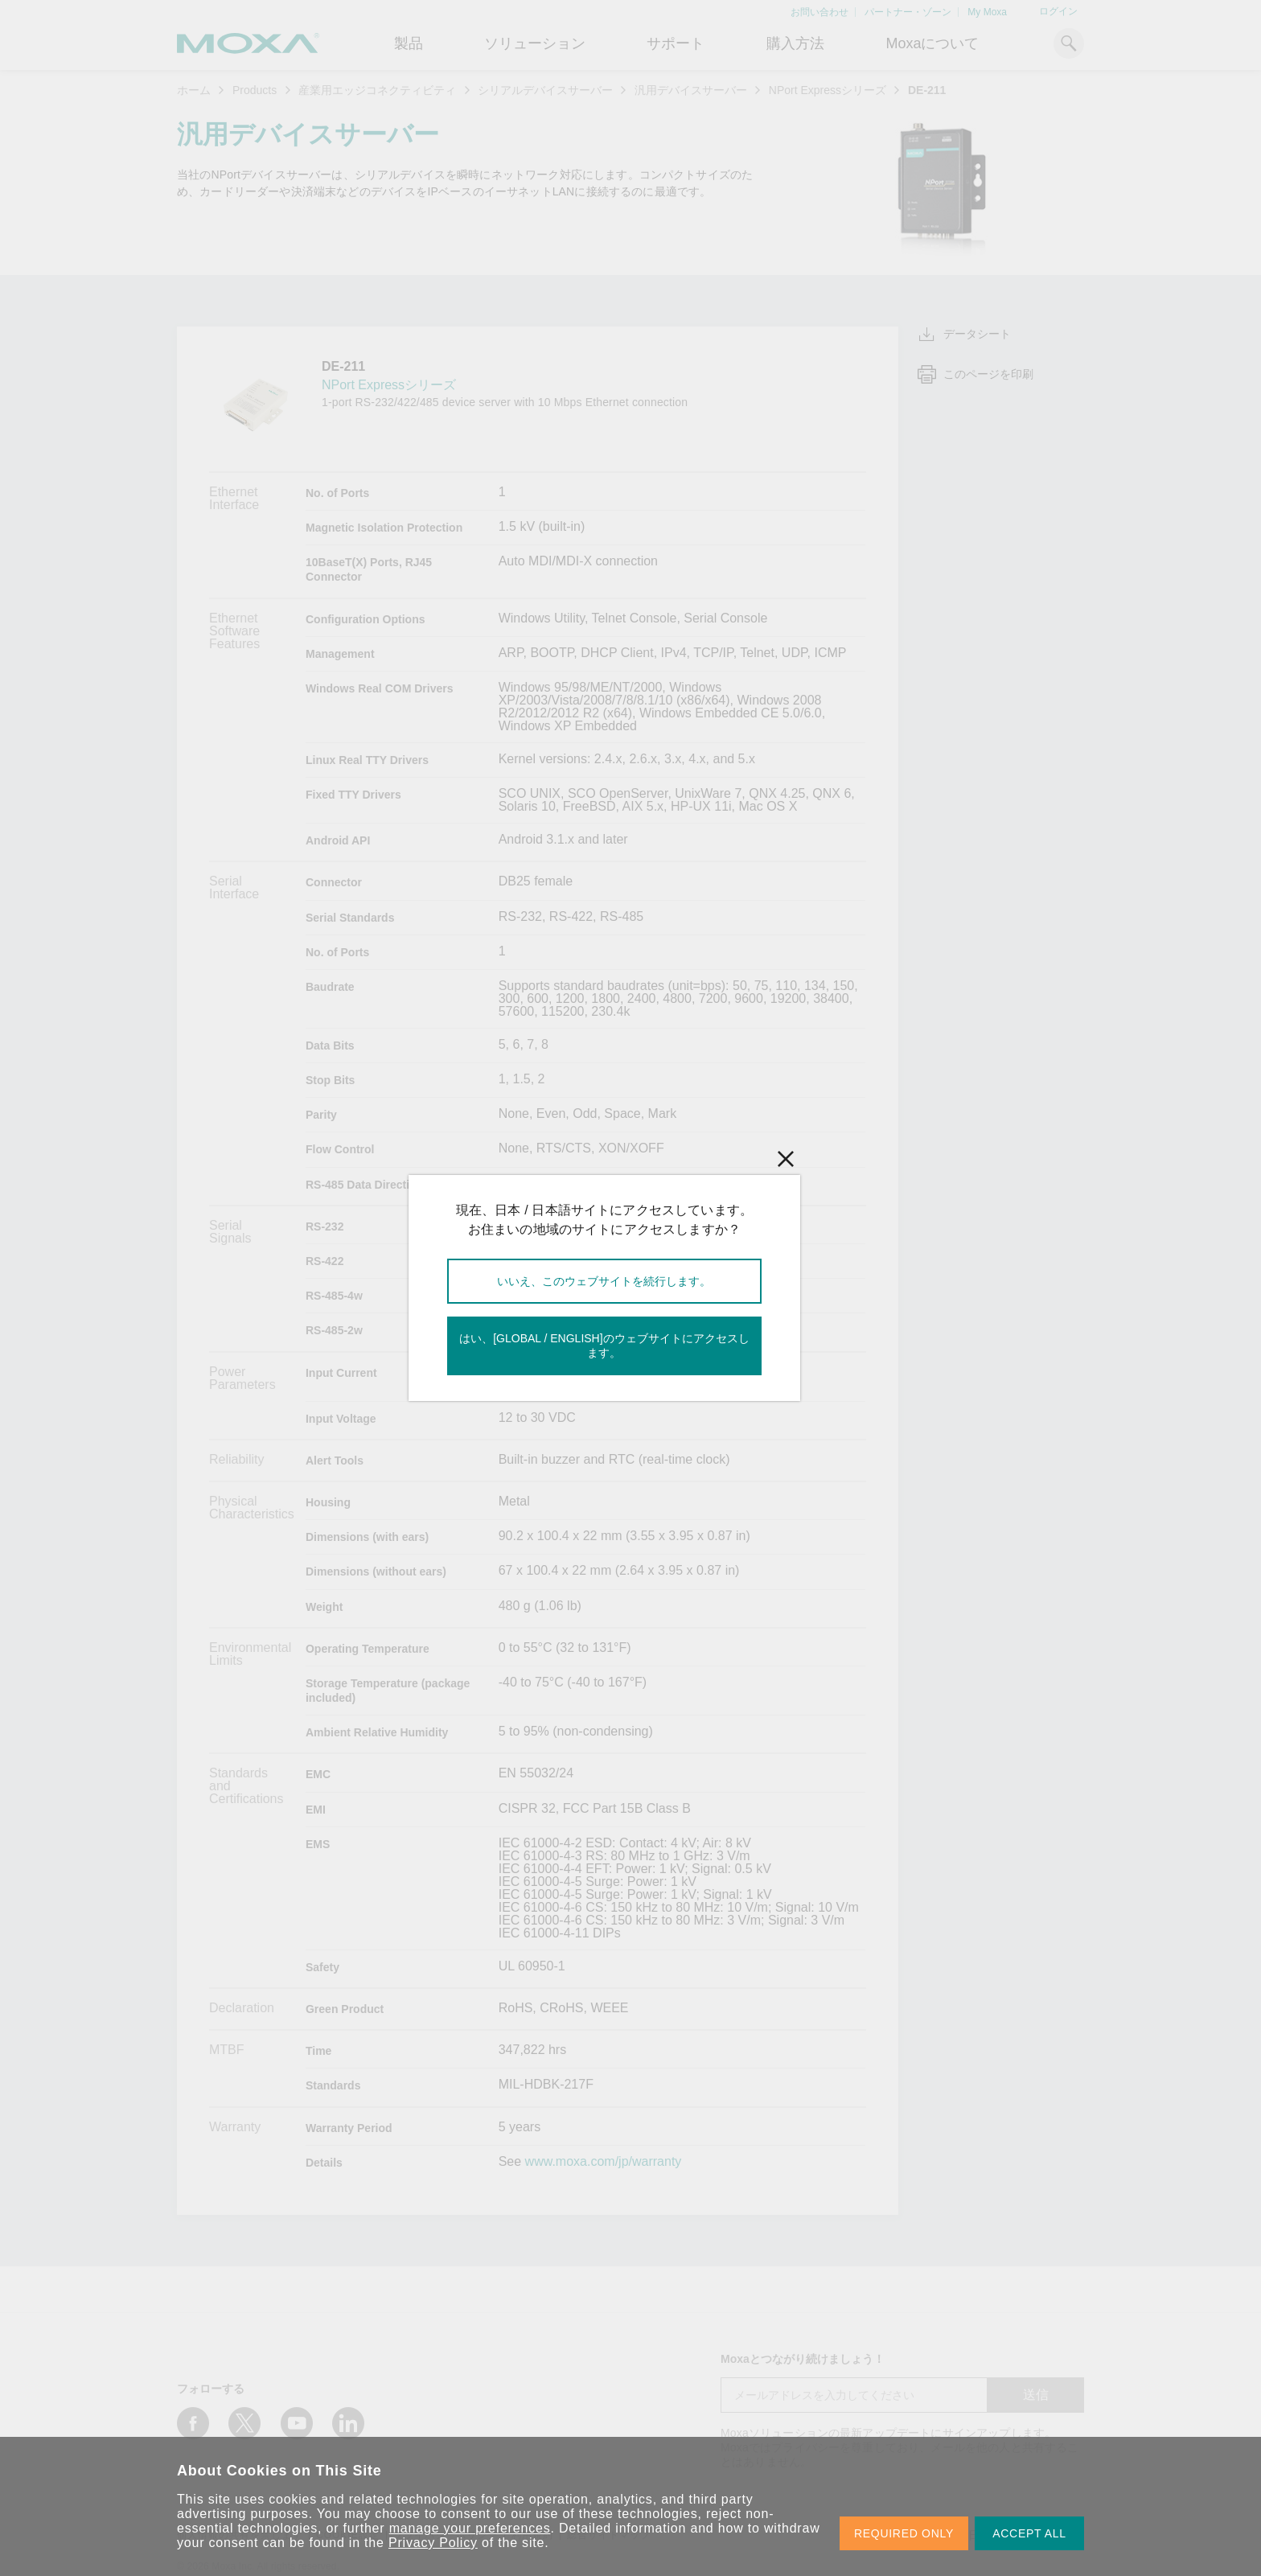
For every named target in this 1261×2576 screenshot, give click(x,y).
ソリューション (534, 43)
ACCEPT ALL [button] (1029, 2533)
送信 (1036, 2394)
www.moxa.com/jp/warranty (603, 2161)
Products (254, 90)
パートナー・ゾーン (908, 12)
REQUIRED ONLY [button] (904, 2533)
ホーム (194, 90)
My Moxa (987, 12)
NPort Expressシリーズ (827, 90)
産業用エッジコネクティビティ (377, 90)
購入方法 (795, 43)
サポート (675, 43)
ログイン (1058, 11)
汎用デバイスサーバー (691, 90)
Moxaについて (932, 43)
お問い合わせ (819, 12)
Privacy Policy (433, 2542)
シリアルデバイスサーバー (545, 90)
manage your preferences (470, 2528)
